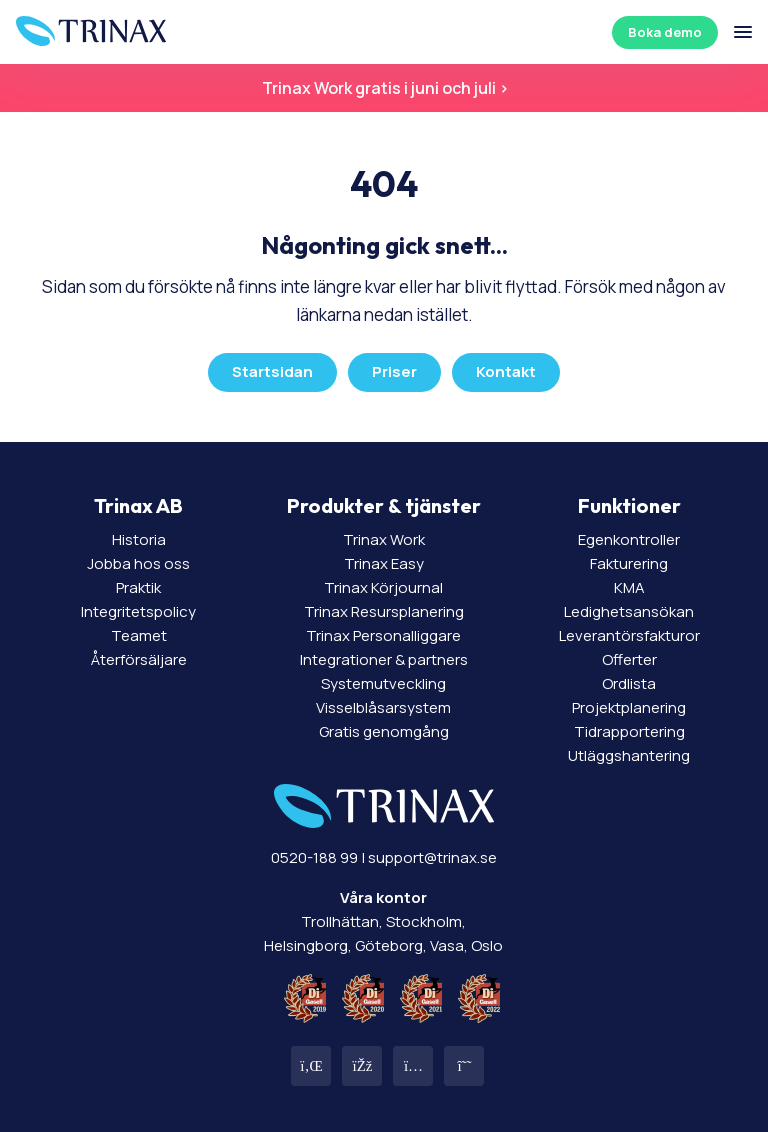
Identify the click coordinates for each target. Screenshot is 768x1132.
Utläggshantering (629, 755)
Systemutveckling (383, 683)
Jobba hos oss (138, 563)
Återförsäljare (139, 659)
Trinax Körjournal (383, 587)
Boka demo (665, 32)
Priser (394, 371)
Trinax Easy (384, 563)
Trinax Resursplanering (384, 611)
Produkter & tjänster (384, 505)
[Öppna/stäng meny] (743, 32)
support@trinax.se (432, 857)
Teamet (139, 635)
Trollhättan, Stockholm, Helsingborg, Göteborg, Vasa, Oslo (383, 921)
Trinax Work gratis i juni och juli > (384, 88)
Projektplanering (629, 707)
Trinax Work (384, 539)
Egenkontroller (629, 539)
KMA (629, 587)
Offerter (629, 659)
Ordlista (629, 683)
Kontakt (506, 371)
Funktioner (629, 505)
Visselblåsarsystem (383, 707)
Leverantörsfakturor (629, 635)
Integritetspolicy (138, 611)
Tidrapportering (629, 731)
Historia (139, 539)
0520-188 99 (314, 857)
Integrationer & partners (384, 659)
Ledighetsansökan (629, 611)
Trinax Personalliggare (383, 635)
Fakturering (629, 563)
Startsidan (272, 371)
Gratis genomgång (384, 731)
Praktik (138, 587)
